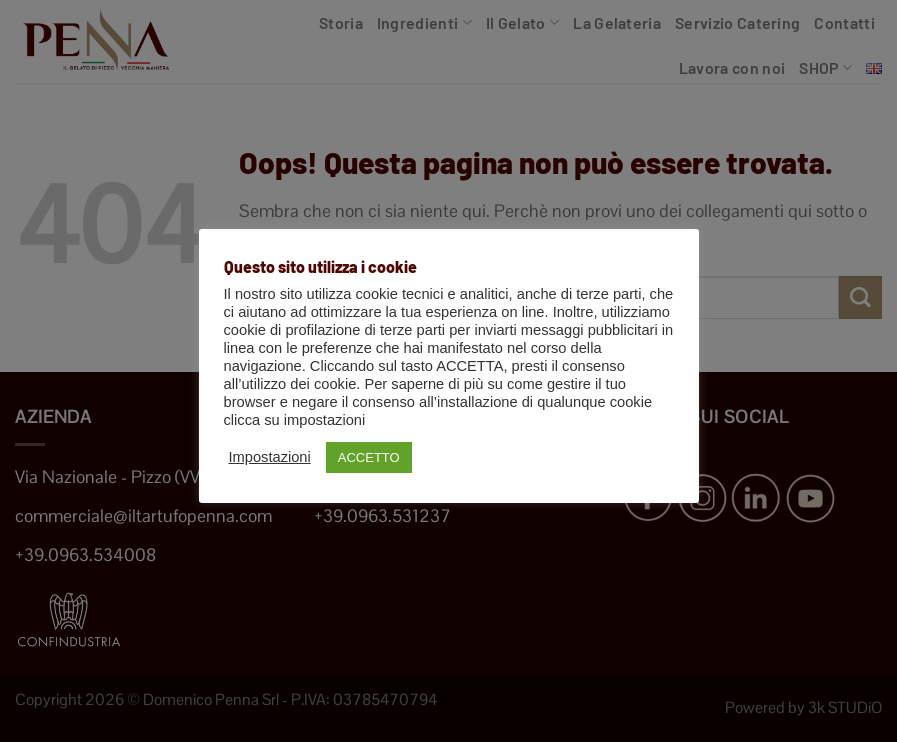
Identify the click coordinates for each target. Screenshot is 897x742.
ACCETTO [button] (369, 457)
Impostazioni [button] (270, 457)
